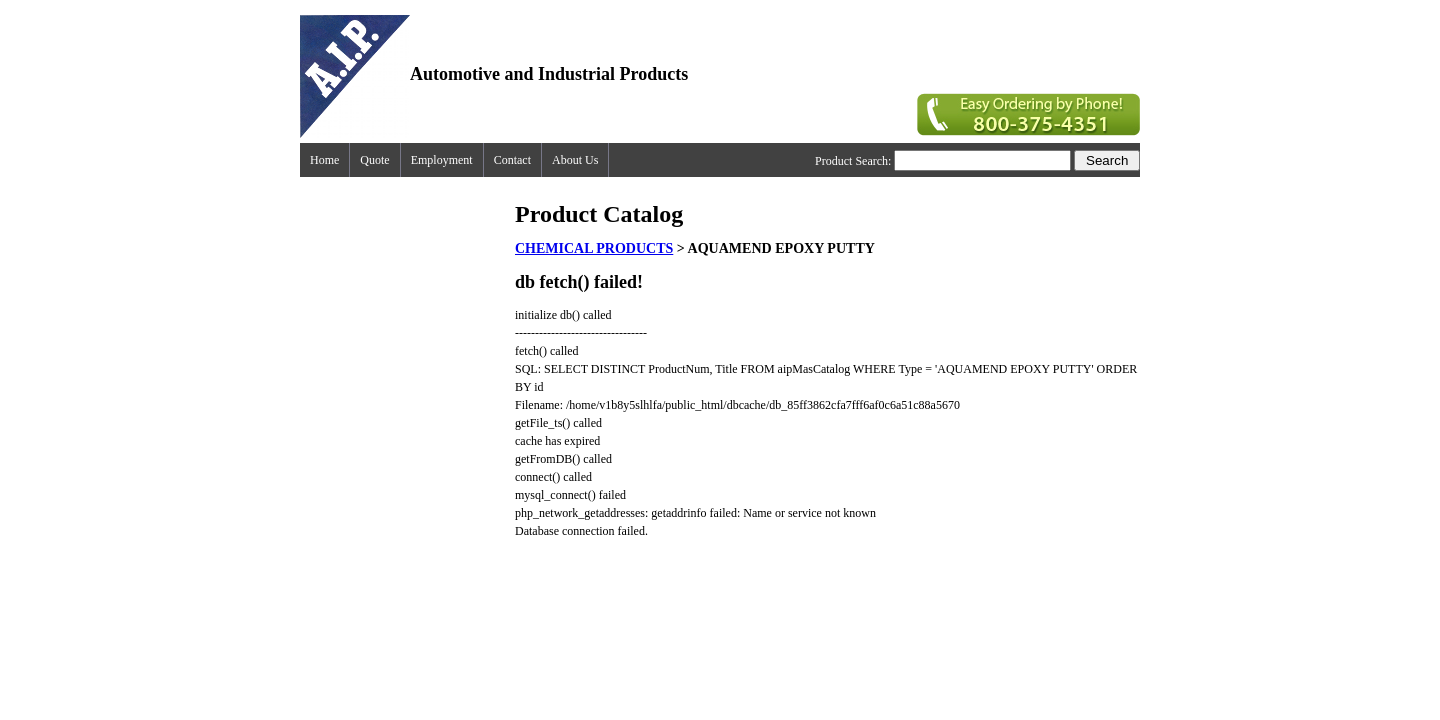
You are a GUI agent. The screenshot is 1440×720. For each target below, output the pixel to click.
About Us (575, 160)
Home (324, 160)
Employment (442, 160)
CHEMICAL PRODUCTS (594, 248)
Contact (512, 160)
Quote (374, 160)
